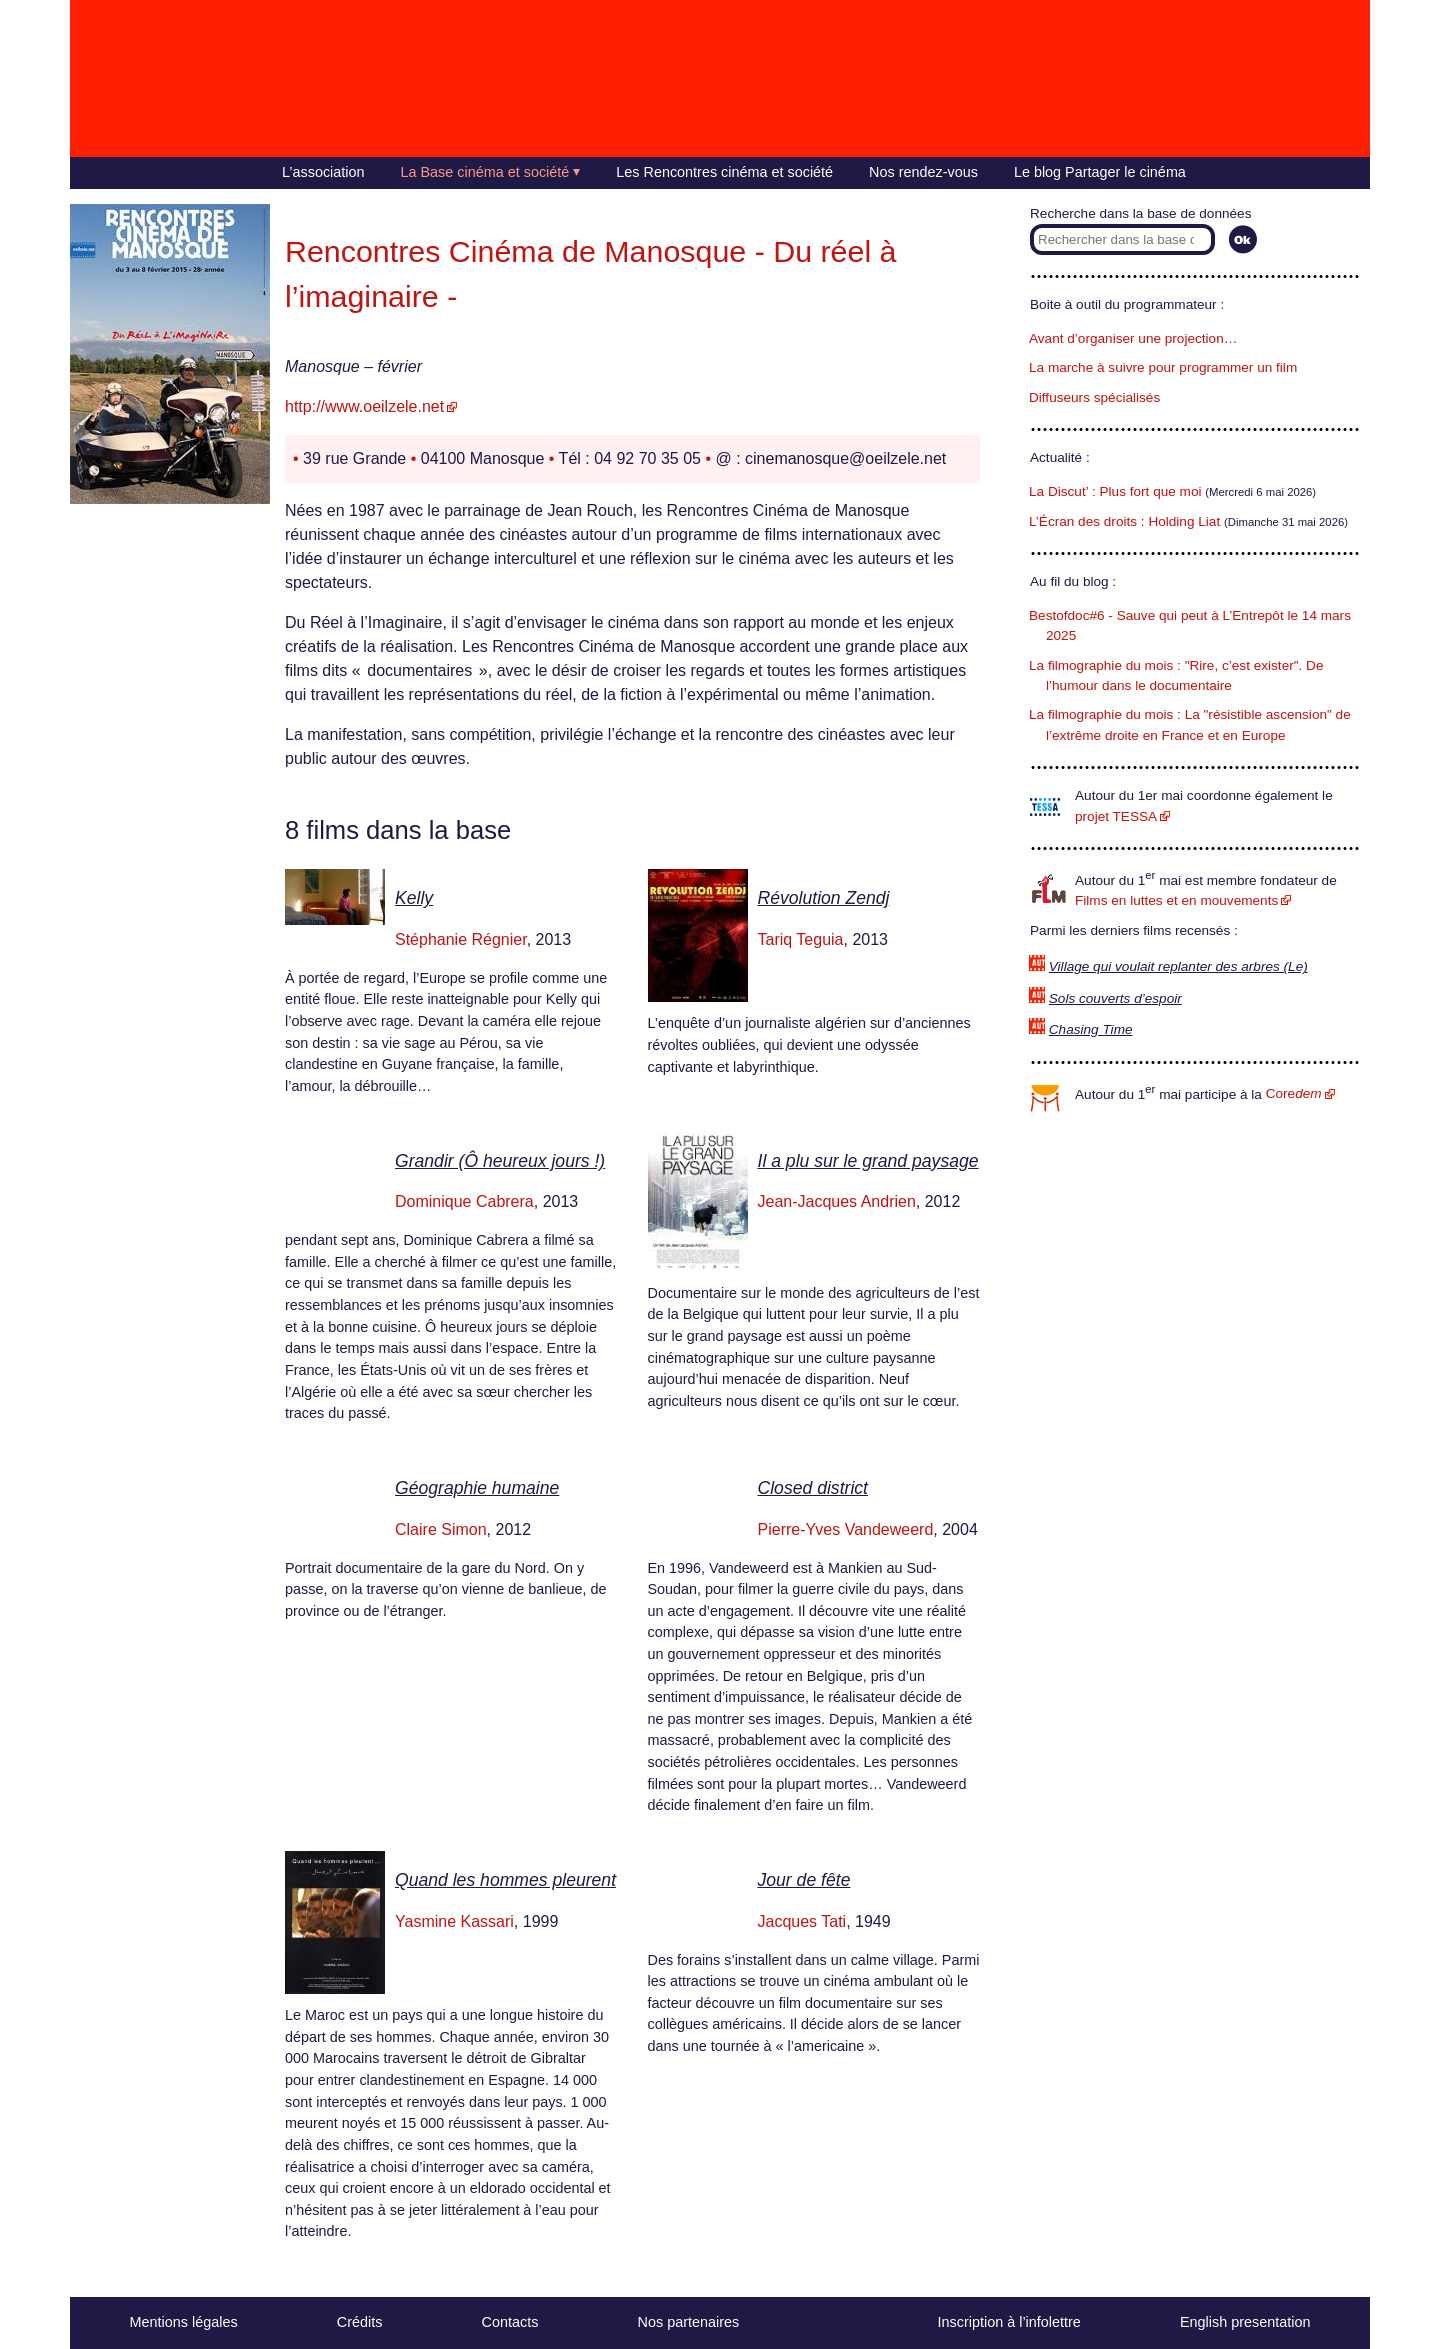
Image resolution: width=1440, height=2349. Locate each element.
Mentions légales (184, 2322)
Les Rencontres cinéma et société (724, 172)
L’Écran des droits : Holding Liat (1124, 521)
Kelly (414, 898)
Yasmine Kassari (454, 1921)
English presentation (1245, 2322)
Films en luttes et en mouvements (1176, 900)
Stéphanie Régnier (461, 939)
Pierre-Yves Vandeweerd (846, 1529)
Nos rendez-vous (923, 172)
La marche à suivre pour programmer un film (1163, 367)
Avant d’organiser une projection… (1133, 338)
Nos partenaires (689, 2322)
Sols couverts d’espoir (1115, 998)
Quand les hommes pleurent (505, 1880)
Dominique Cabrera (464, 1201)
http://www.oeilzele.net (364, 406)
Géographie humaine (477, 1488)
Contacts (510, 2322)
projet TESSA (1116, 816)
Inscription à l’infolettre (1009, 2322)
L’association (323, 172)
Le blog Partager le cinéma (1100, 172)
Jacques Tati (802, 1921)
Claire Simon (441, 1529)
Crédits (360, 2322)
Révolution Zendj (824, 898)
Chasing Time (1091, 1029)
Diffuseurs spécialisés (1094, 397)
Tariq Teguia (801, 939)
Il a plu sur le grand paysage (868, 1161)
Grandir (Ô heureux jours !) (500, 1161)
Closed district (813, 1488)
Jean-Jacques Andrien (837, 1201)
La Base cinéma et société (485, 172)
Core (1294, 1093)
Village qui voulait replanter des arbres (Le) (1178, 966)
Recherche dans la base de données (1140, 213)
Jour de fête (804, 1880)
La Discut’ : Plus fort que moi (1115, 491)
